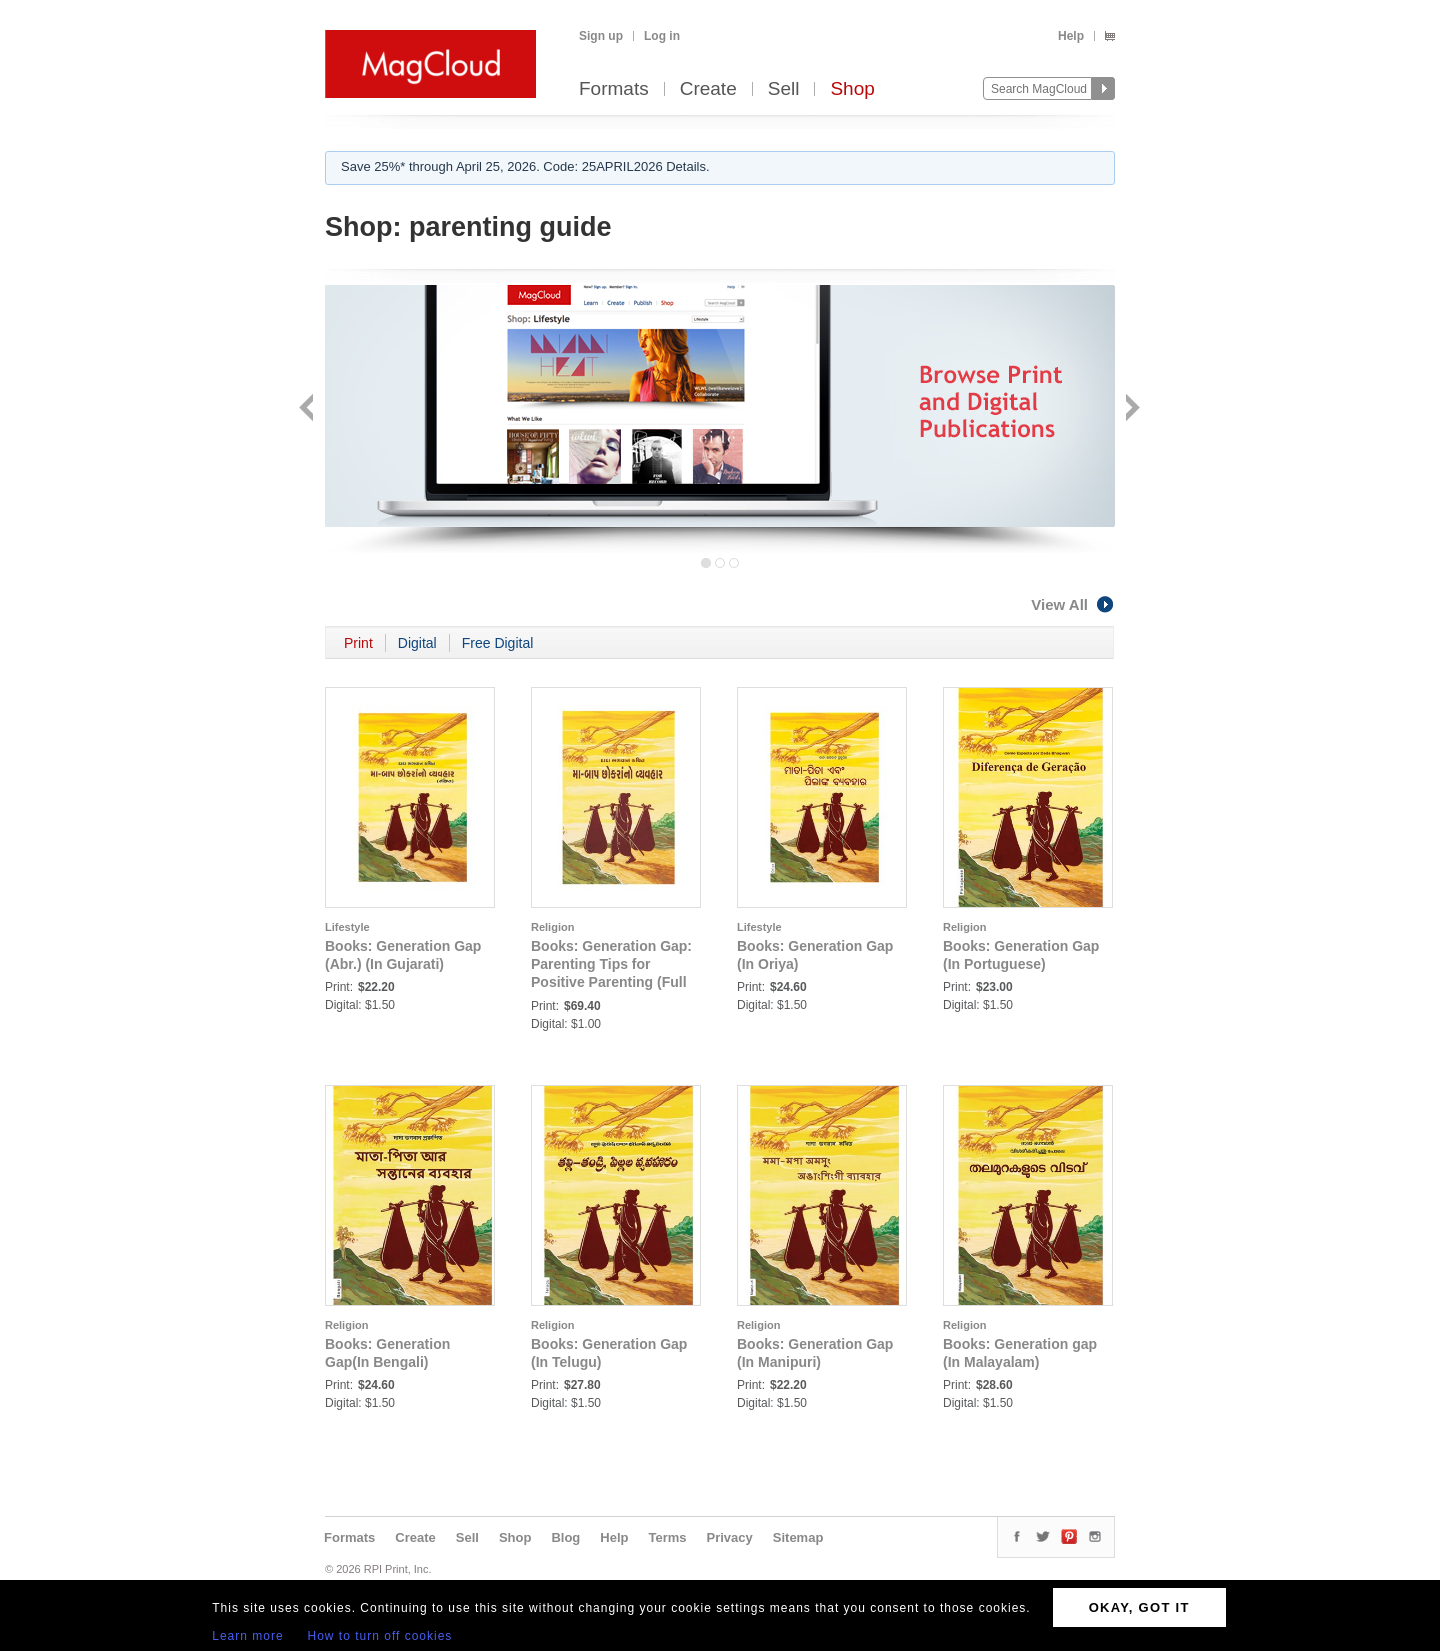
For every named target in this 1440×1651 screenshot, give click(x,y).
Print (358, 643)
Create (708, 89)
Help (1071, 36)
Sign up (601, 36)
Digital (417, 643)
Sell (784, 89)
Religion (552, 927)
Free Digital (498, 643)
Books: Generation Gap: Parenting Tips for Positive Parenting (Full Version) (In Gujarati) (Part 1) (611, 982)
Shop (852, 89)
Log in (662, 36)
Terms (667, 1537)
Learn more (247, 1636)
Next (1130, 409)
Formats (614, 89)
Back (308, 409)
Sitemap (798, 1537)
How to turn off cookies (380, 1636)
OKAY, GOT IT (1139, 1607)
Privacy (730, 1537)
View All (1073, 604)
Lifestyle (347, 927)
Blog (565, 1537)
